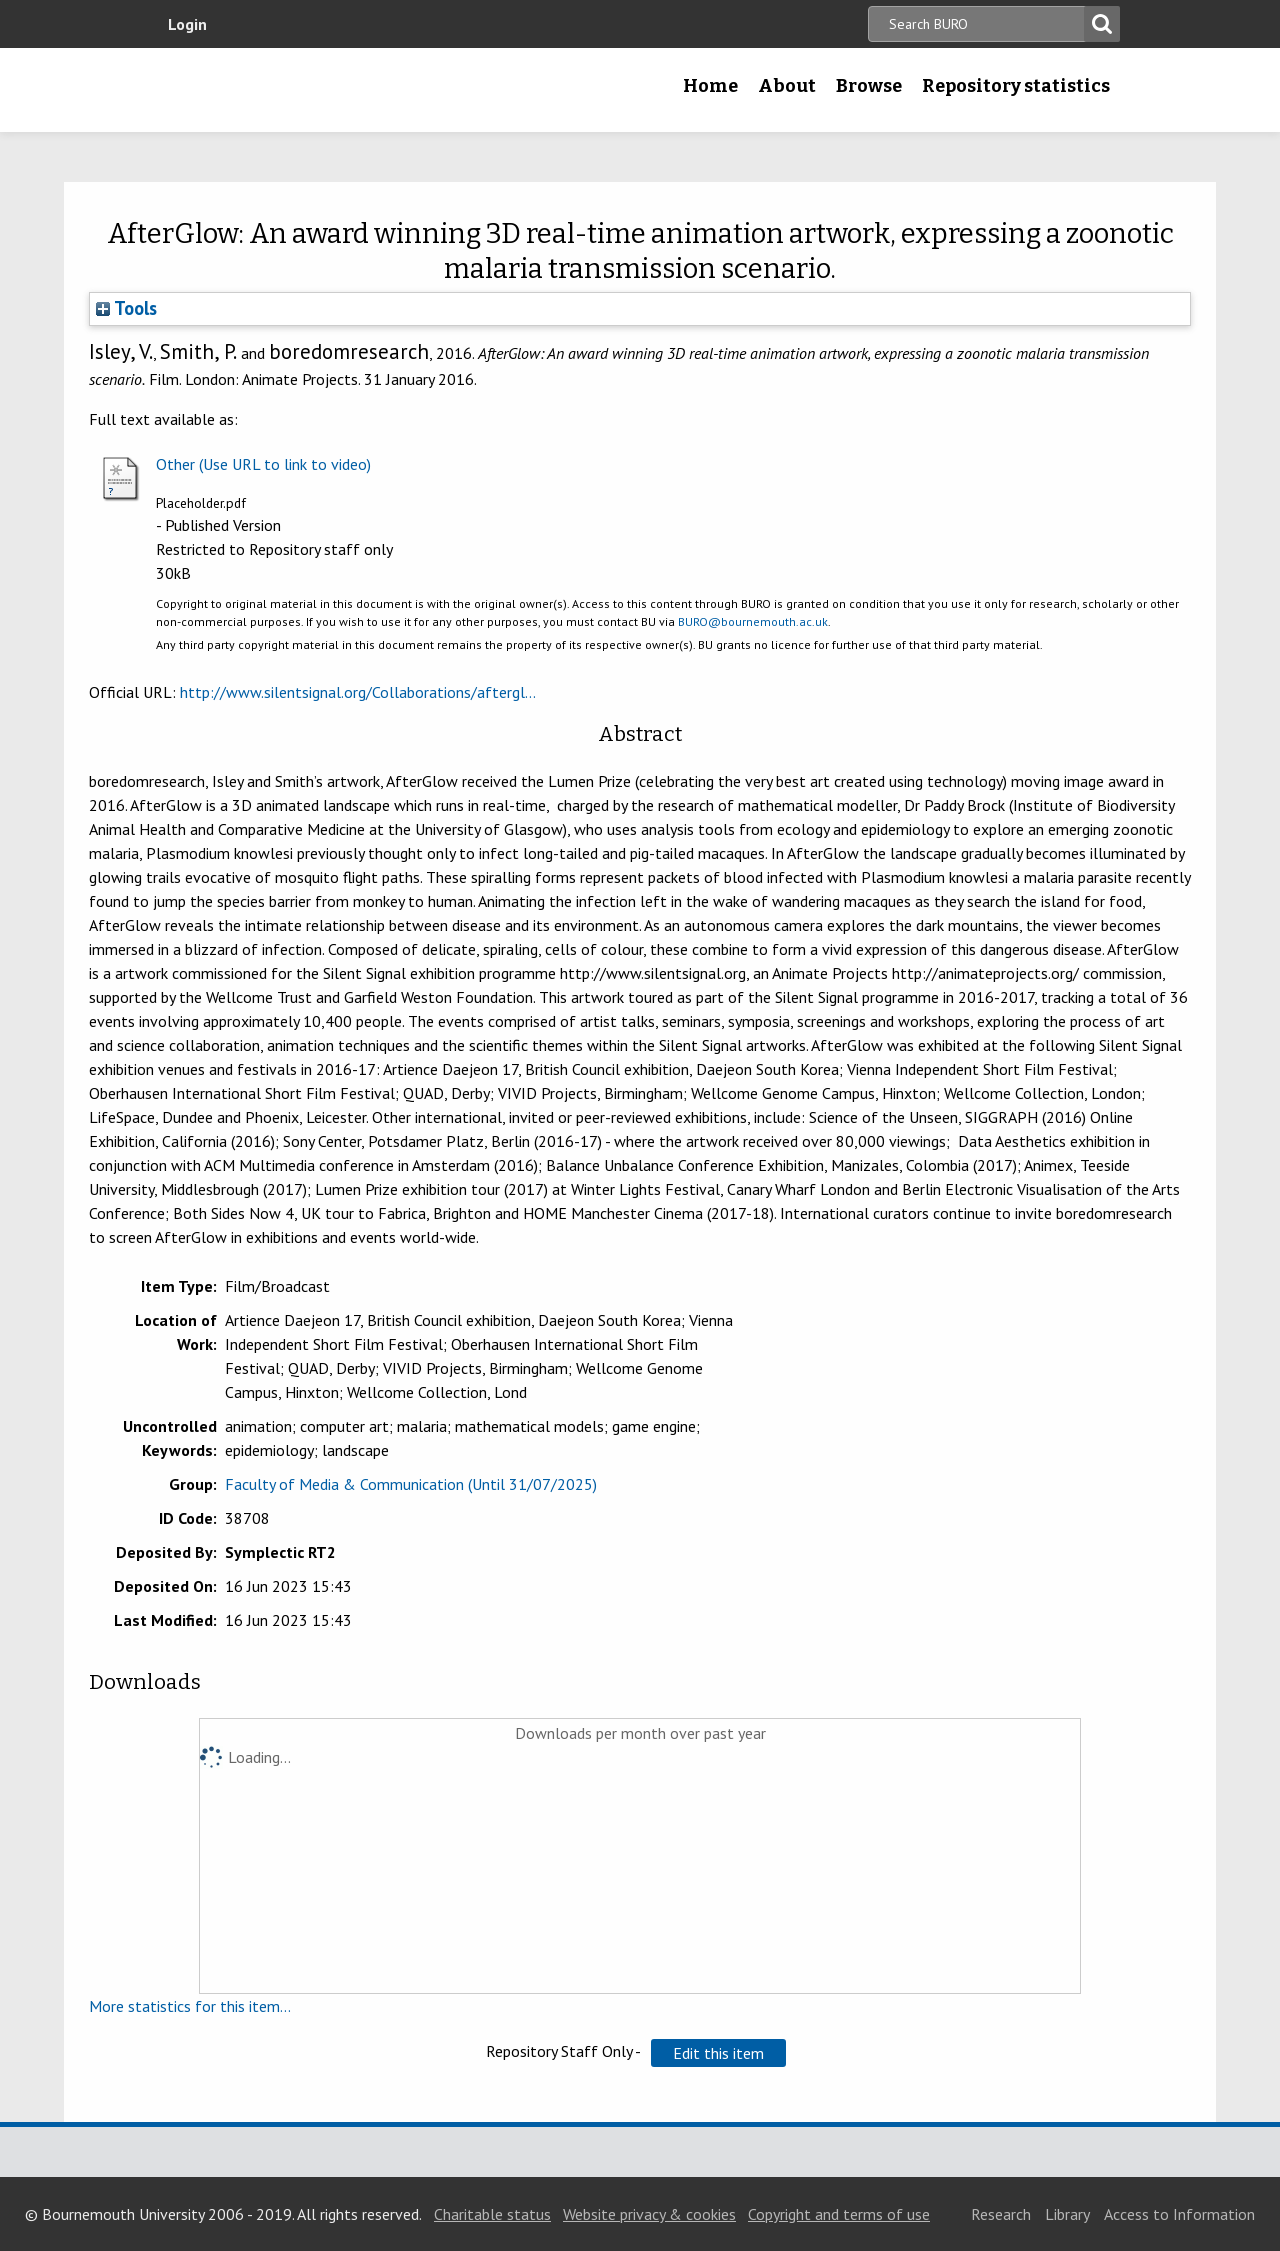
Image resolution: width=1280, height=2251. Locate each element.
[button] (718, 2053)
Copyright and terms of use (839, 2214)
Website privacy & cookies (649, 2214)
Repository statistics (1016, 86)
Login (187, 24)
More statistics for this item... (190, 2006)
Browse (869, 86)
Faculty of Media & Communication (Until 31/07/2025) (411, 1484)
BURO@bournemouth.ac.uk (753, 621)
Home (710, 86)
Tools (126, 308)
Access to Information (1179, 2214)
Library (1067, 2214)
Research (1001, 2214)
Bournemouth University (285, 90)
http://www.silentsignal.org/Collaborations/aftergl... (358, 692)
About (787, 86)
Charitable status (492, 2214)
